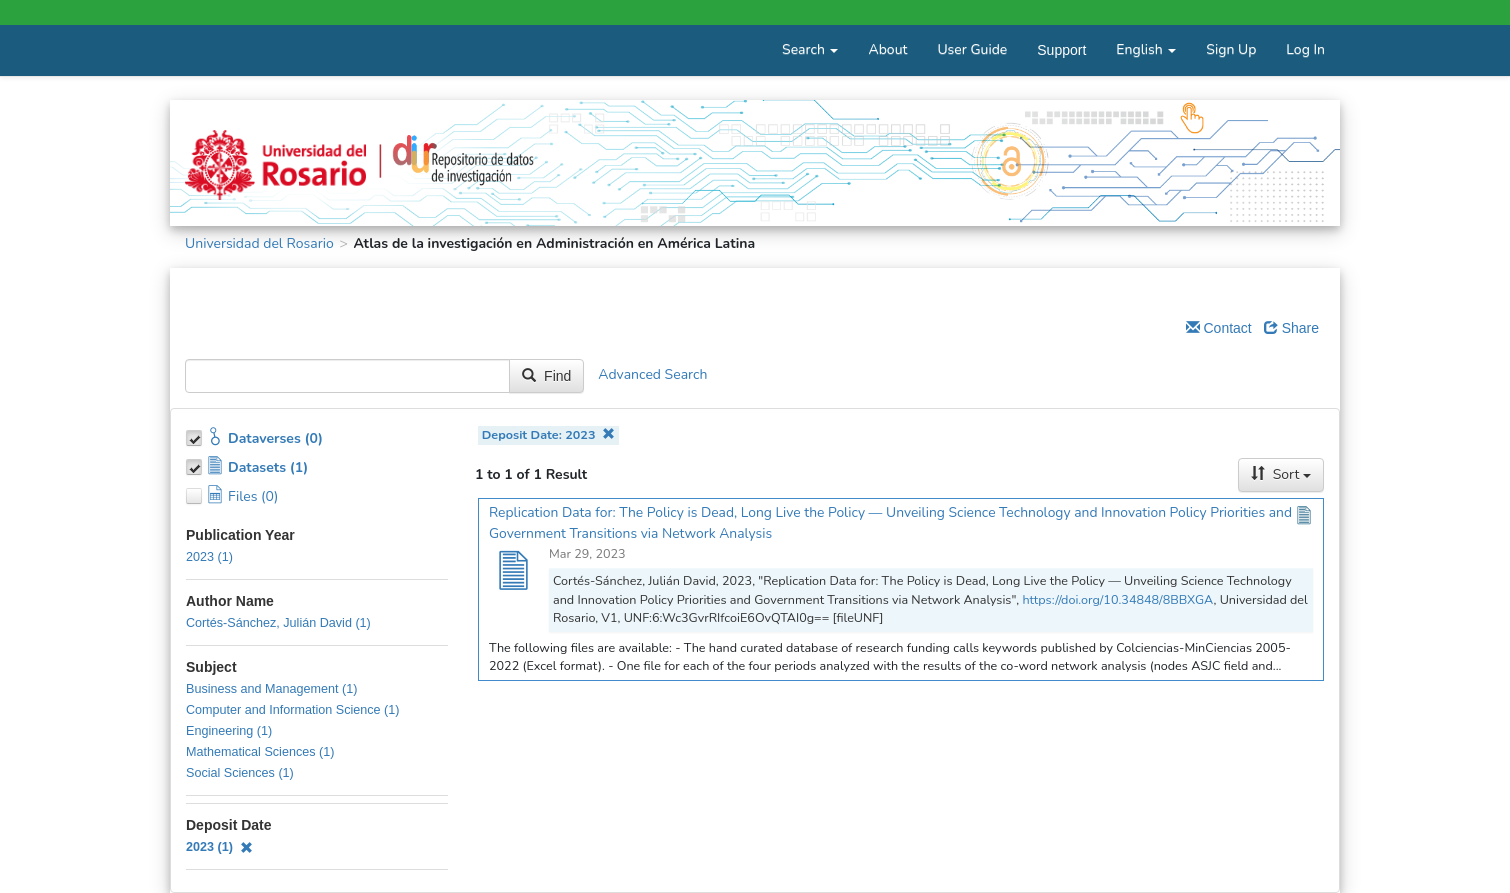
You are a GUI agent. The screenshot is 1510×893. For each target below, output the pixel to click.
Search (810, 49)
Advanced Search (652, 374)
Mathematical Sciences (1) (260, 752)
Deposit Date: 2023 (548, 434)
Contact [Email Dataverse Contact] (1219, 328)
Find (546, 376)
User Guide (972, 49)
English (1146, 49)
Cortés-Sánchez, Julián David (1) (278, 623)
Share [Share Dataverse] (1291, 328)
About (887, 49)
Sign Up (1231, 49)
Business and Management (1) (272, 689)
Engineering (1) (229, 731)
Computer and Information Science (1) (293, 710)
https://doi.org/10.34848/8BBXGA (1117, 599)
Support (1061, 50)
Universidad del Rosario (259, 243)
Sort (1281, 474)
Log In (1305, 49)
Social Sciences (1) (240, 773)
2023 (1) (209, 557)
